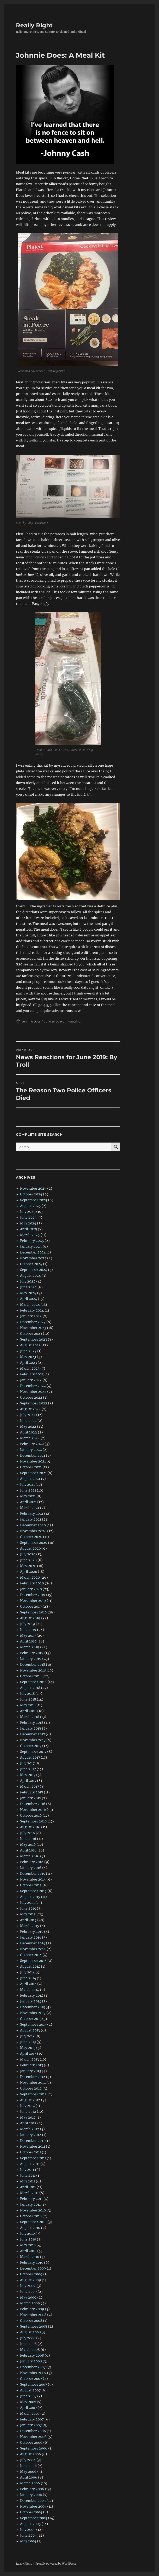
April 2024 (28, 1299)
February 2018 (31, 1722)
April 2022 (28, 1432)
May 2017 (27, 1775)
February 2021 (31, 1513)
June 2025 (28, 1217)
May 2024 (28, 1293)
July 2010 (27, 2233)
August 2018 (30, 1688)
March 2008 (30, 2349)
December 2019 (32, 1595)
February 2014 (31, 1995)
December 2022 (33, 1386)
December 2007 (33, 2367)
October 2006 (31, 2442)
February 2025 (32, 1241)
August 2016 (30, 1827)
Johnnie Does (31, 1021)
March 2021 (29, 1508)
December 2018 (32, 1664)
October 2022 (31, 1397)
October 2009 (31, 2274)
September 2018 (33, 1682)
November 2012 (33, 2082)
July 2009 (28, 2286)
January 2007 (31, 2425)
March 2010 (29, 2257)
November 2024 (33, 1258)
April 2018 (28, 1711)
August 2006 (30, 2454)
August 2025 (30, 1206)
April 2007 (28, 2408)
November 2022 (33, 1392)
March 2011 (29, 2193)
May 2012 (28, 2117)
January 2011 (30, 2204)
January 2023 (31, 1380)
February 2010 (31, 2262)
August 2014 (30, 1966)
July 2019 (27, 1624)
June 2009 (28, 2291)
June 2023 (28, 1351)
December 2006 (33, 2431)
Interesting (73, 1021)
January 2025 (31, 1246)
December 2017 (32, 1734)
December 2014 (32, 1943)
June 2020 (28, 1560)
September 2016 (33, 1821)
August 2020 (30, 1548)
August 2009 (30, 2280)
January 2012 (30, 2135)
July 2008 (27, 2338)
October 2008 (31, 2320)
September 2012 (33, 2094)
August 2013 (30, 2030)
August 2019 (30, 1618)
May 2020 (28, 1566)
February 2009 (32, 2309)
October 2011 (30, 2152)
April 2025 (28, 1229)
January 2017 (30, 1798)
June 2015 (28, 1908)
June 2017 (28, 1769)
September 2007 (33, 2384)
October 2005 (31, 2512)
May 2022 (28, 1426)
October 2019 (31, 1606)
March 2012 (29, 2129)
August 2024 (30, 1275)
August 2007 (30, 2390)
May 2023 (28, 1357)
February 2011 (31, 2199)
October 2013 (30, 2019)
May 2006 (28, 2471)
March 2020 (30, 1577)
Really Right (34, 25)
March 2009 (30, 2303)
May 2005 (28, 2541)
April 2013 (28, 2053)
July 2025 (27, 1212)
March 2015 (29, 1926)
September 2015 (33, 1891)
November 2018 (33, 1670)
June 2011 (27, 2175)
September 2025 (33, 1200)
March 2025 (30, 1235)
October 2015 (31, 1885)
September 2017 (33, 1751)
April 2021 (28, 1502)
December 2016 (32, 1804)
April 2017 (28, 1781)
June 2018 (28, 1699)
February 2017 (31, 1792)
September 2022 (33, 1403)
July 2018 (27, 1693)
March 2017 (29, 1786)
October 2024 (31, 1264)
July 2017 (27, 1763)
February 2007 (32, 2419)
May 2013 (27, 2048)
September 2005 (33, 2518)
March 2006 (30, 2483)
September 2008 (33, 2326)
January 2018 (30, 1728)
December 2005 (33, 2500)
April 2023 (28, 1362)
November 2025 (33, 1188)
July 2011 (27, 2170)
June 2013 (28, 2042)
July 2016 (27, 1833)
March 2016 (29, 1856)
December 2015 (32, 1873)
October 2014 (31, 1955)
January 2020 (31, 1589)
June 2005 (28, 2535)
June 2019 (28, 1630)
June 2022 (28, 1421)
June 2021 (28, 1490)
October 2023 (31, 1333)
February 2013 (31, 2065)
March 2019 (29, 1647)
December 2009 (33, 2268)
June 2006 (28, 2466)
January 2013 (30, 2071)
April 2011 (28, 2187)
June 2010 (28, 2239)
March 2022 (30, 1438)
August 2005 (30, 2524)
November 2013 (33, 2013)
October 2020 (31, 1537)
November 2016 (33, 1810)
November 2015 (33, 1879)
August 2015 (30, 1897)
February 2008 (32, 2355)
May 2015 (28, 1914)
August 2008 (30, 2332)
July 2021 (27, 1484)
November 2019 (33, 1601)
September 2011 (33, 2158)
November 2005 (33, 2506)
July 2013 (27, 2036)
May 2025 (28, 1223)
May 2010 (28, 2245)
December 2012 (32, 2077)
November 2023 (33, 1328)
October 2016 (31, 1815)
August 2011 (30, 2164)
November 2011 (32, 2146)
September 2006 (33, 2448)
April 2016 (28, 1850)
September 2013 (33, 2024)
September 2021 (33, 1473)
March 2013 (29, 2059)
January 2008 (31, 2361)
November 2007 (33, 2373)
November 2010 (33, 2210)
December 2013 (32, 2007)
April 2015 (28, 1920)
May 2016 (28, 1844)
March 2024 (30, 1304)
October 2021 (31, 1467)
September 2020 (33, 1542)
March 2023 (30, 1368)
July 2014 (27, 1972)
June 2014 (28, 1978)
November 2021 (33, 1461)
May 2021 (28, 1496)
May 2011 (27, 2181)
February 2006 (32, 2489)
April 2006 (28, 2477)
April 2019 (28, 1641)
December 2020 (33, 1525)
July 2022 (27, 1415)
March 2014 (29, 1990)
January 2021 (30, 1519)
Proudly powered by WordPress (55, 2563)
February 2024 (32, 1310)
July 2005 (27, 2529)
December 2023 (33, 1322)
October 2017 (30, 1746)
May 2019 (28, 1635)
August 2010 (30, 2228)
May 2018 (28, 1705)
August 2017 (30, 1757)
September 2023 (33, 1339)
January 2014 (30, 2001)
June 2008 (28, 2344)
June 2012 (28, 2111)
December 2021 (32, 1455)
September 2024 (33, 1270)
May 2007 (28, 2402)
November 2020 (33, 1531)
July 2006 (28, 2460)
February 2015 (31, 1931)
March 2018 (29, 1717)
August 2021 (30, 1479)
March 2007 (30, 2413)
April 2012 (28, 2123)
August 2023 (30, 1345)
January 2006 (31, 2495)
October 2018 (31, 1676)
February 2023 (32, 1374)
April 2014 (28, 1984)
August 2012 (30, 2100)
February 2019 (31, 1653)
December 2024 (33, 1252)
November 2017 (33, 1740)
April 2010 (28, 2251)
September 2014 (33, 1960)
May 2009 (28, 2297)
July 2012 (27, 2106)
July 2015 (27, 1902)
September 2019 (33, 1612)
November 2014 (33, 1949)
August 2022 (30, 1409)
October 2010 (31, 2216)
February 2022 (32, 1444)
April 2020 (28, 1571)
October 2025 (31, 1194)
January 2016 (30, 1868)
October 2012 (31, 2088)
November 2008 (33, 2315)
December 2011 (32, 2140)
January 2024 (31, 1316)
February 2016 (31, 1862)
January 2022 (31, 1450)
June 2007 (28, 2396)
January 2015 (30, 1937)
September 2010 (33, 2222)
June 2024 (28, 1287)
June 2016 (28, 1839)
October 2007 (31, 2379)
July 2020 (27, 1554)
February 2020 (32, 1583)
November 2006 (33, 2437)
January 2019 (30, 1659)
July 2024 (27, 1281)
